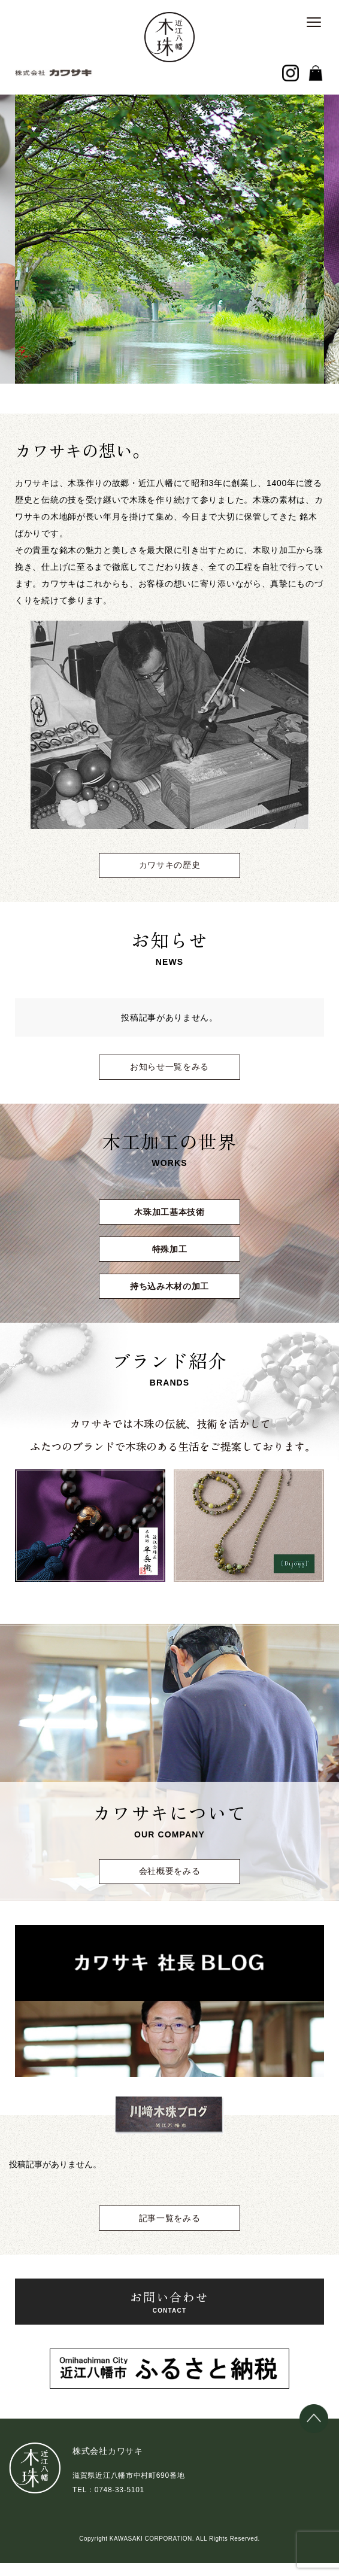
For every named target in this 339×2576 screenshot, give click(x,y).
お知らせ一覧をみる (169, 1066)
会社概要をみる (170, 1871)
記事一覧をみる (170, 2218)
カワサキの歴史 (170, 865)
